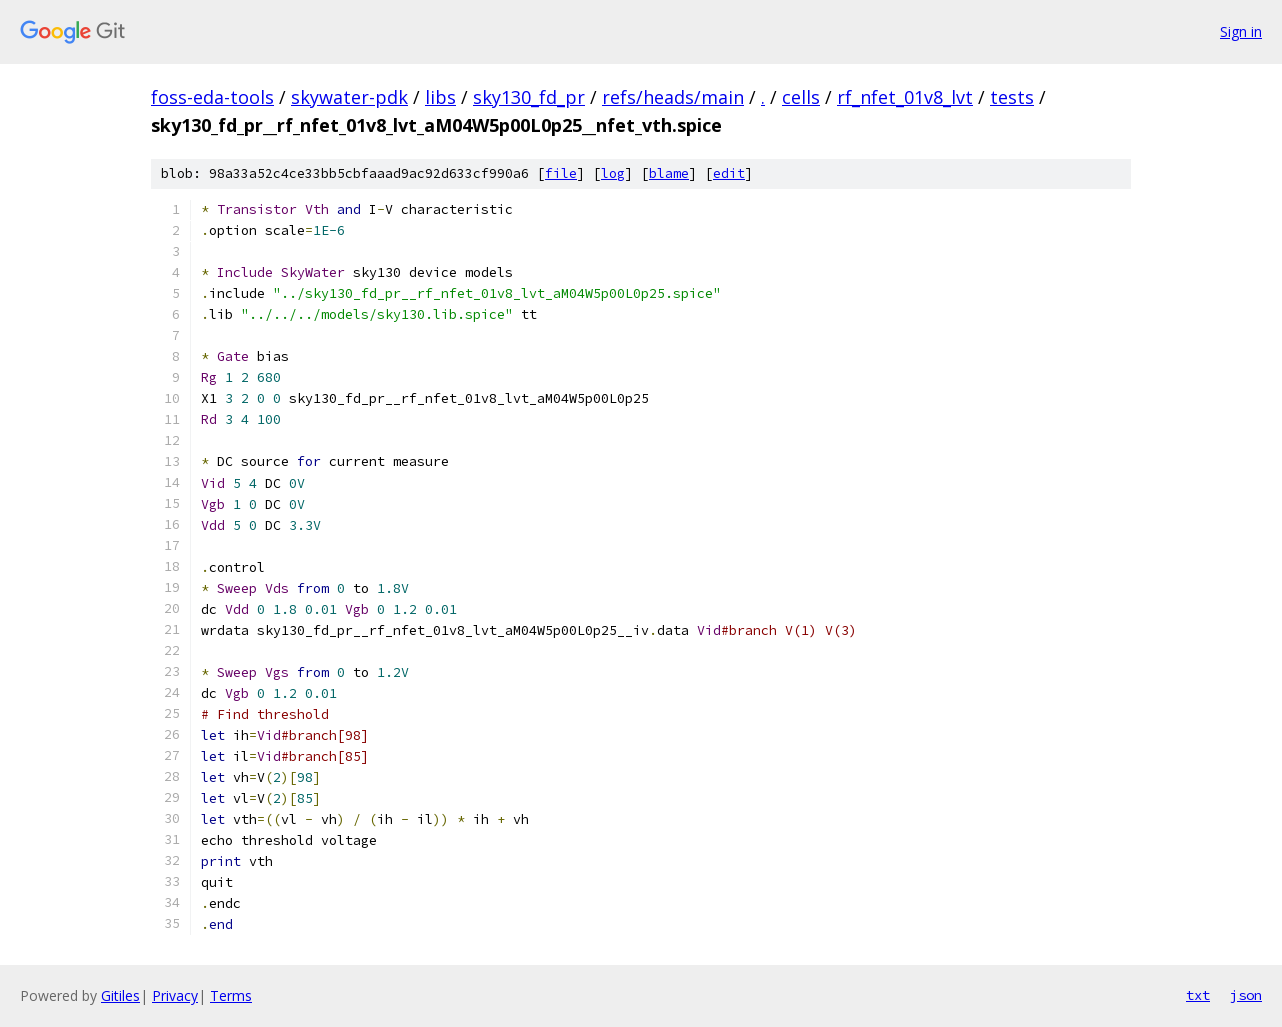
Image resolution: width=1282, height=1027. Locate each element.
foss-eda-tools (212, 97)
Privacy (175, 995)
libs (440, 97)
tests (1012, 97)
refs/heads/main (673, 97)
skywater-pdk (349, 97)
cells (801, 97)
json (1246, 995)
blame (669, 173)
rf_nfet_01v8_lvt (905, 97)
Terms (231, 995)
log (613, 173)
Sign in (1241, 31)
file (561, 173)
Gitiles (120, 995)
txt (1198, 995)
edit (729, 173)
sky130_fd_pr (529, 97)
